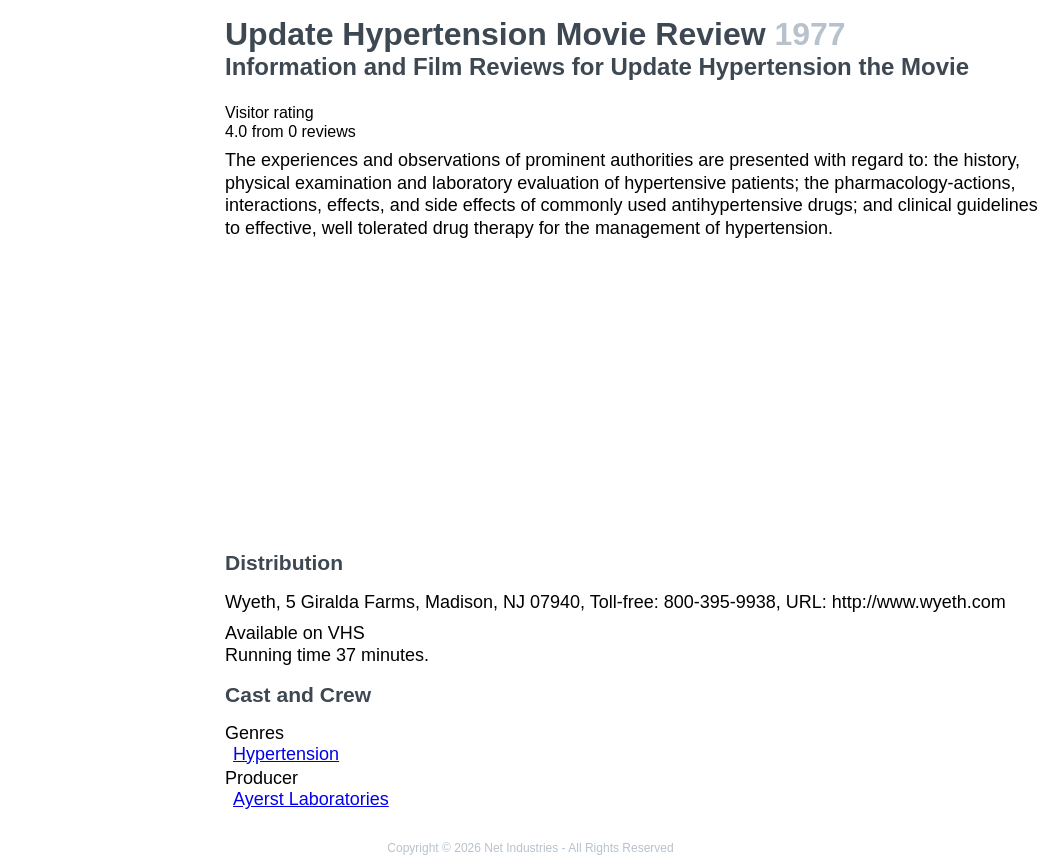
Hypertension (286, 754)
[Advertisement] (116, 316)
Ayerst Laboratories (311, 799)
